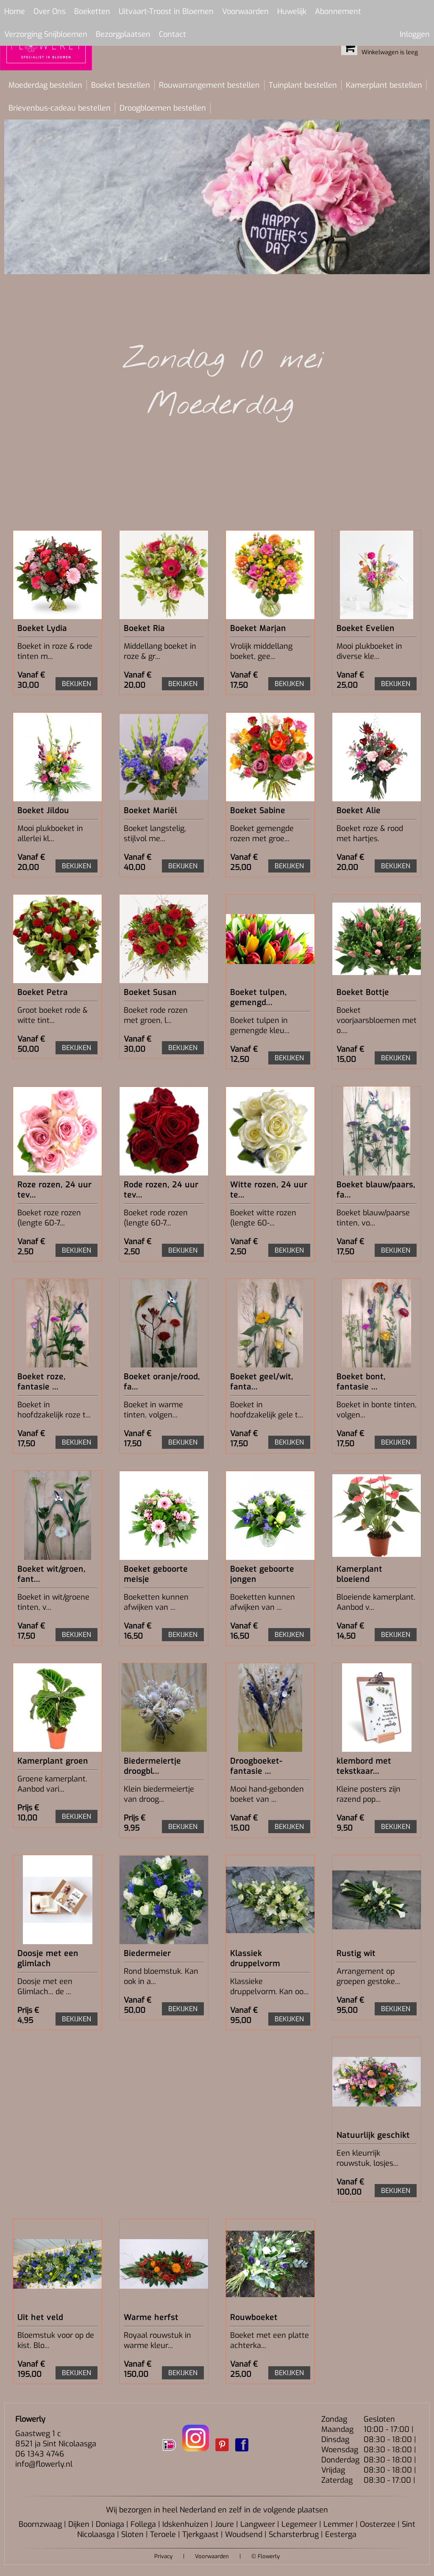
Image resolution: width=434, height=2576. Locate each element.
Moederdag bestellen (45, 85)
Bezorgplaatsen (123, 34)
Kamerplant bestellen (384, 85)
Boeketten (92, 11)
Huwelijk (291, 11)
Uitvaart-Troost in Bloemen (166, 11)
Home (14, 11)
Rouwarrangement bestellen (209, 85)
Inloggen (415, 34)
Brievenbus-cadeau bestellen (59, 108)
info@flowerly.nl (43, 2464)
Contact (172, 34)
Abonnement (338, 11)
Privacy (163, 2556)
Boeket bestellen (120, 85)
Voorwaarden (245, 11)
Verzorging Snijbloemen (45, 34)
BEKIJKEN (76, 683)
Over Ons (49, 11)
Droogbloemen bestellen (163, 108)
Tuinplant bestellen (303, 85)
